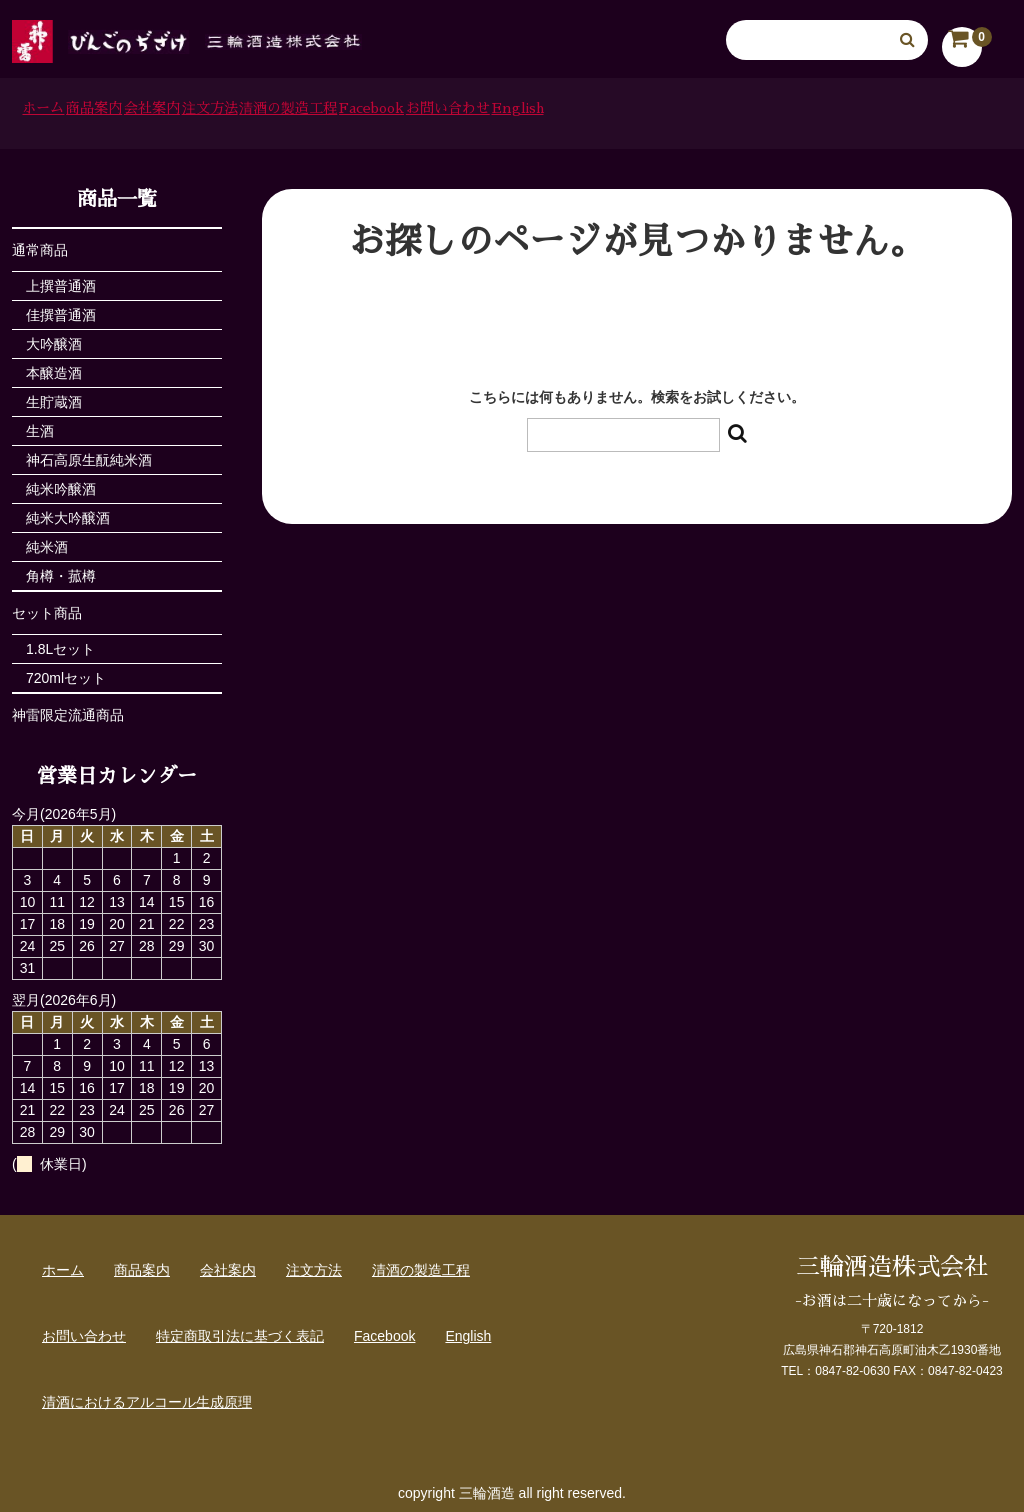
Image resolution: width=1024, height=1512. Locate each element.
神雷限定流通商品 (68, 708)
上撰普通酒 (61, 279)
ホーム (59, 110)
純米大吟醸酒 (68, 511)
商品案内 (161, 110)
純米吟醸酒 (61, 482)
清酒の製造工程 (514, 110)
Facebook (653, 110)
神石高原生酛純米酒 (89, 453)
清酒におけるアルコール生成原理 (147, 1395)
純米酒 (47, 540)
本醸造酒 (54, 366)
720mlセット (66, 671)
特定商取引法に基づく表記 (240, 1329)
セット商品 (47, 606)
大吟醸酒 (54, 337)
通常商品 (40, 243)
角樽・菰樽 (61, 569)
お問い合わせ (785, 110)
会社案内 (270, 110)
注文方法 (380, 110)
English (908, 110)
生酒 (40, 424)
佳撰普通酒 (61, 308)
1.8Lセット (60, 642)
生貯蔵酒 (54, 395)
